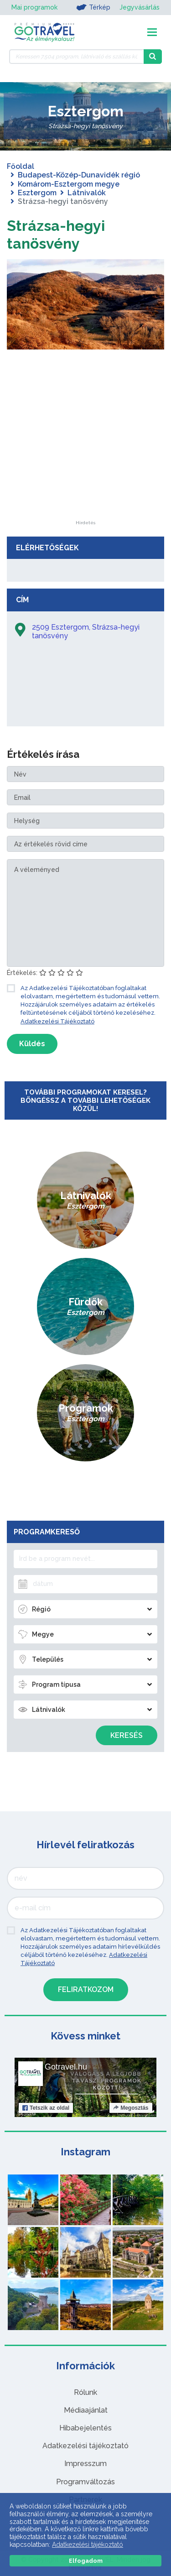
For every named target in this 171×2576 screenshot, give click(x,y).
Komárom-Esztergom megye (68, 184)
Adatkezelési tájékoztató (85, 2445)
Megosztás (130, 2108)
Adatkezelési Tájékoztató (57, 1021)
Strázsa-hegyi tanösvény (56, 234)
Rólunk (85, 2392)
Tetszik (45, 2108)
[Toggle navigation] (152, 32)
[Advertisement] (85, 464)
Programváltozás (85, 2481)
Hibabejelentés (85, 2428)
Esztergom (37, 192)
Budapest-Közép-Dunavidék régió (79, 175)
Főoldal (20, 166)
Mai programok (34, 7)
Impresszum (85, 2463)
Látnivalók (86, 192)
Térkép (93, 7)
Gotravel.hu (66, 2066)
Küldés (32, 1043)
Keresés (126, 1735)
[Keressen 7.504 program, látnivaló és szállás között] (76, 56)
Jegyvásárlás (139, 7)
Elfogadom (86, 2560)
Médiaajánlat (86, 2410)
